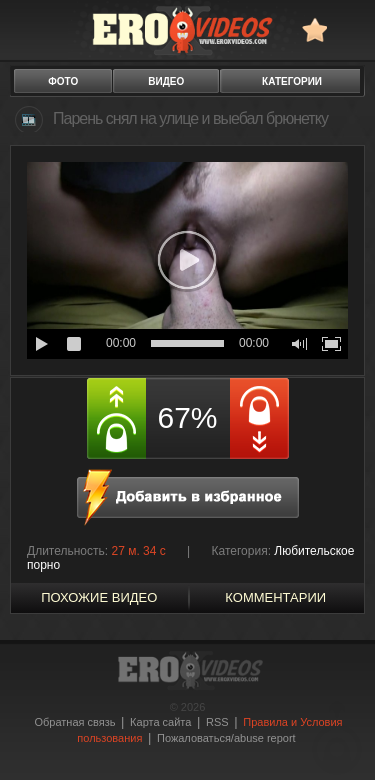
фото (63, 81)
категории (292, 81)
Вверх (337, 737)
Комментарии (275, 597)
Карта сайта (160, 722)
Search (350, 29)
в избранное (314, 29)
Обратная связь (74, 722)
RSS (217, 722)
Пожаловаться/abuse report (226, 738)
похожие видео (99, 597)
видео (166, 81)
